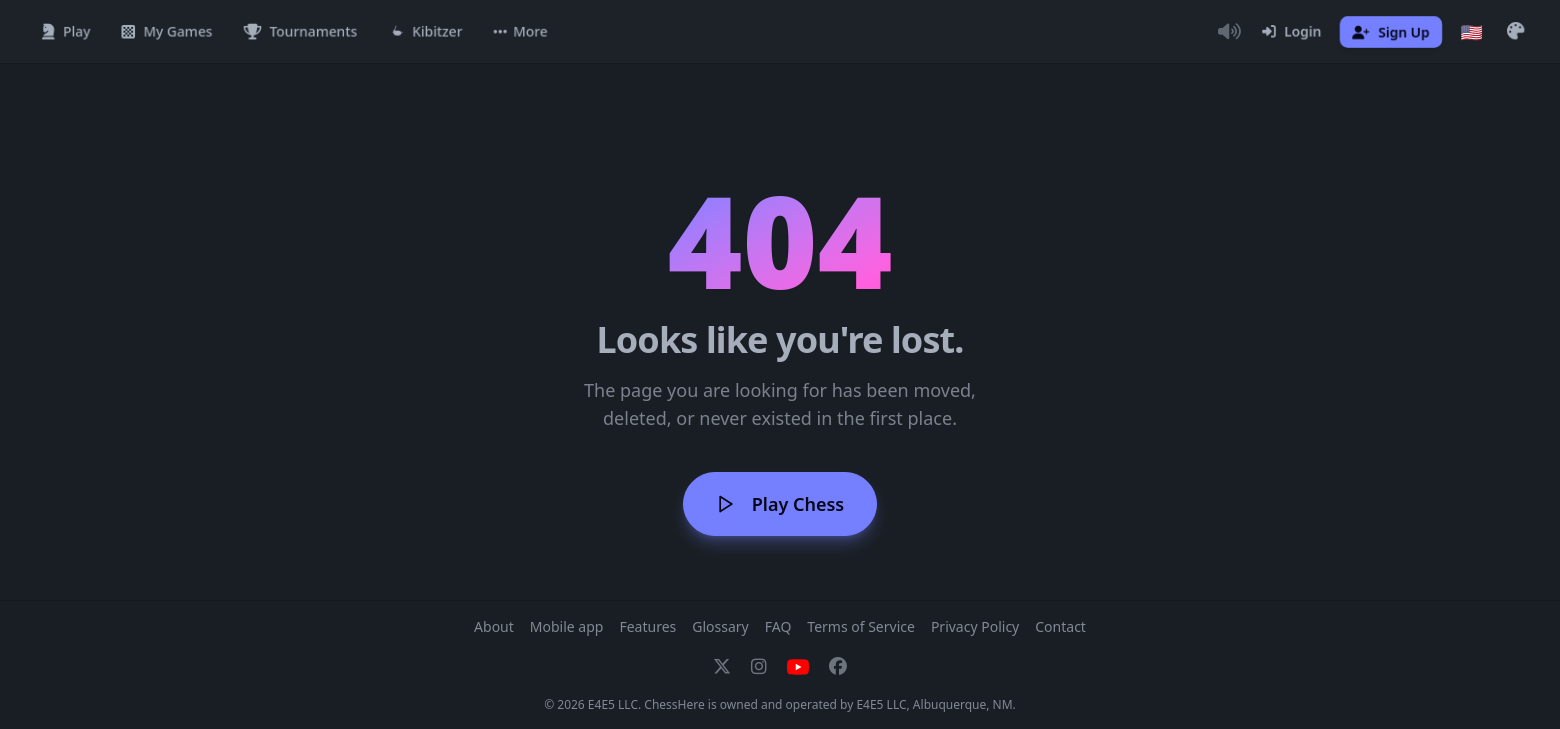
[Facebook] (838, 667)
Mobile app (567, 626)
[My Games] (167, 32)
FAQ (778, 626)
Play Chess (780, 504)
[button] (520, 32)
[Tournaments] (300, 32)
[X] (722, 667)
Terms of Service (861, 626)
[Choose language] (1472, 32)
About (494, 626)
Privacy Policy (975, 626)
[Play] (66, 32)
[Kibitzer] (425, 32)
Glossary (720, 626)
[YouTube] (798, 667)
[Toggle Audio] (1229, 32)
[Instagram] (759, 667)
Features (647, 626)
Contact (1060, 626)
